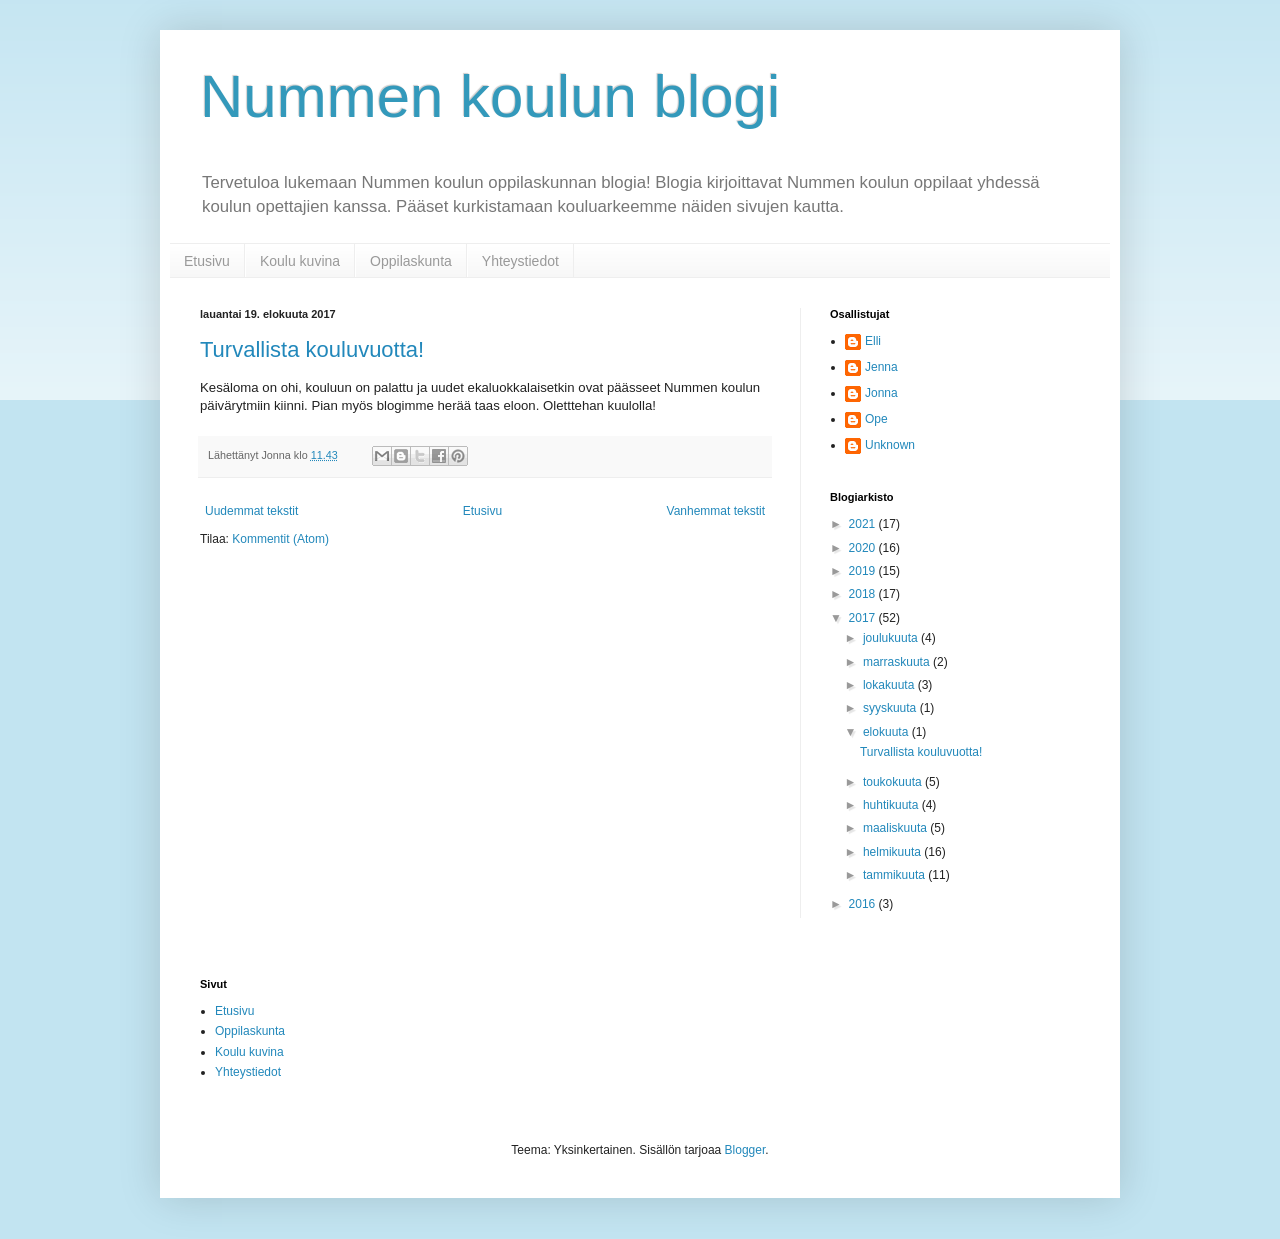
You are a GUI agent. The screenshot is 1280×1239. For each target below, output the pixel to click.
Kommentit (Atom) (280, 539)
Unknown (890, 445)
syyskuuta (891, 708)
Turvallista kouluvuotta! (312, 349)
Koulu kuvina (300, 261)
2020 (864, 548)
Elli (873, 341)
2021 (864, 524)
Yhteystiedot (520, 261)
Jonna (881, 393)
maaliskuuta (896, 828)
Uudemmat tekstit (251, 511)
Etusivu (207, 261)
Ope (876, 419)
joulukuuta (892, 638)
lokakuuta (890, 685)
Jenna (881, 367)
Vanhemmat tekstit (716, 511)
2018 (864, 594)
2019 (864, 571)
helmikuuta (893, 852)
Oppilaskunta (411, 261)
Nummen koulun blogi (490, 96)
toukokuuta (894, 782)
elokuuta (887, 732)
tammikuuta (895, 875)
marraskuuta (898, 662)
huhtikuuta (892, 805)
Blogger (745, 1150)
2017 (864, 618)
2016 (864, 904)
